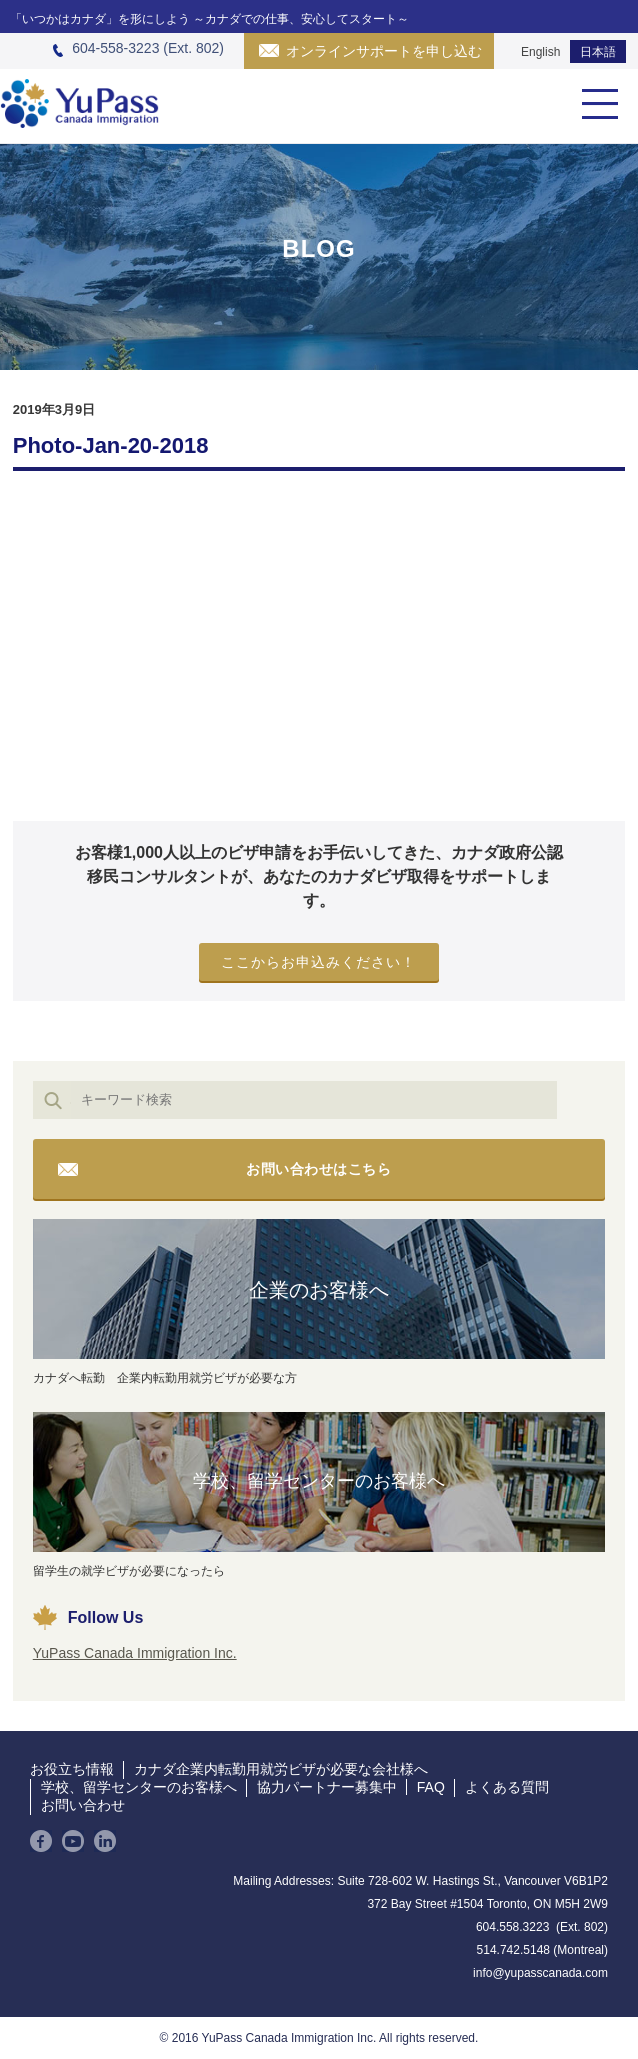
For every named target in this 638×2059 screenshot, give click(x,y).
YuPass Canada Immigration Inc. (135, 1653)
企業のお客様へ (319, 1290)
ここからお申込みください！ (318, 962)
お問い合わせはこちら (318, 1169)
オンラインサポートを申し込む (384, 51)
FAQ (431, 1787)
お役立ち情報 (72, 1769)
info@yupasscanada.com (540, 1973)
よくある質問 (507, 1787)
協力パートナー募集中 (327, 1787)
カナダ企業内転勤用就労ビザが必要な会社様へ (281, 1769)
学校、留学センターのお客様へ (319, 1481)
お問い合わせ (83, 1805)
